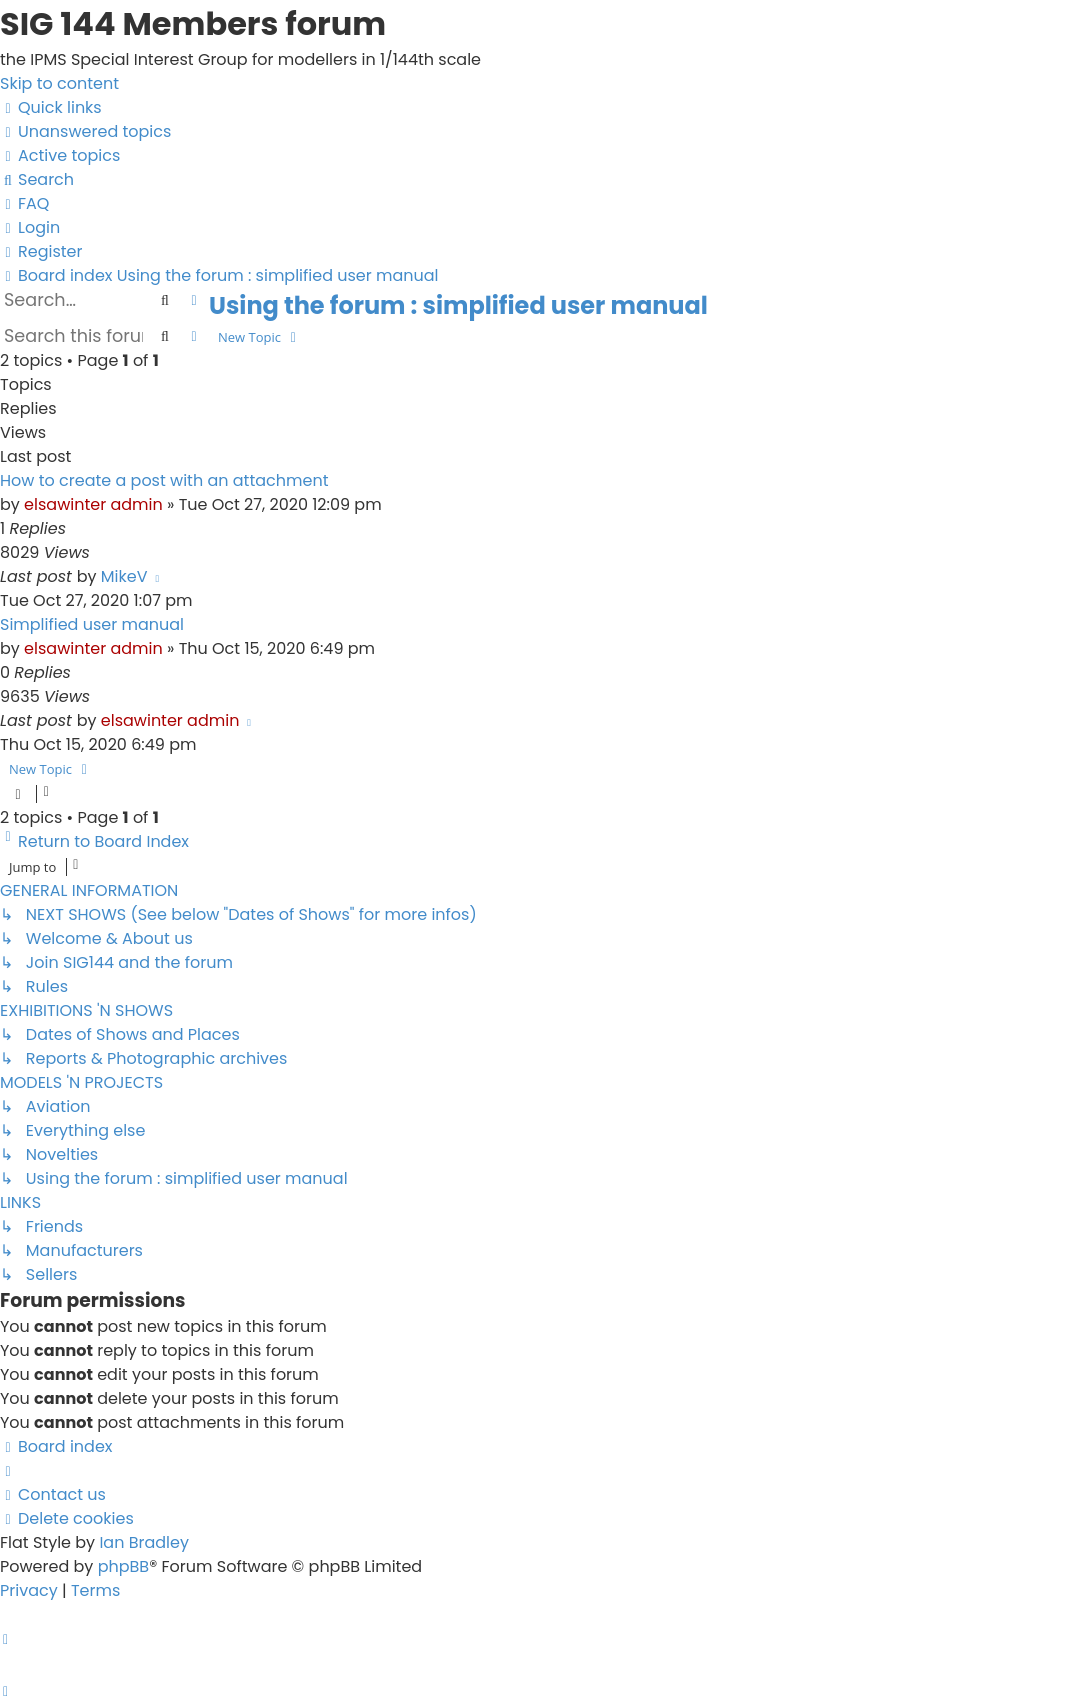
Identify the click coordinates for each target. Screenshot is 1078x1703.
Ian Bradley (144, 1542)
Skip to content (59, 83)
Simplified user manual (92, 624)
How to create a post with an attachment (164, 480)
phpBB (124, 1566)
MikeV (124, 576)
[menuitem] (85, 131)
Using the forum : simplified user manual (458, 305)
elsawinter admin (93, 504)
